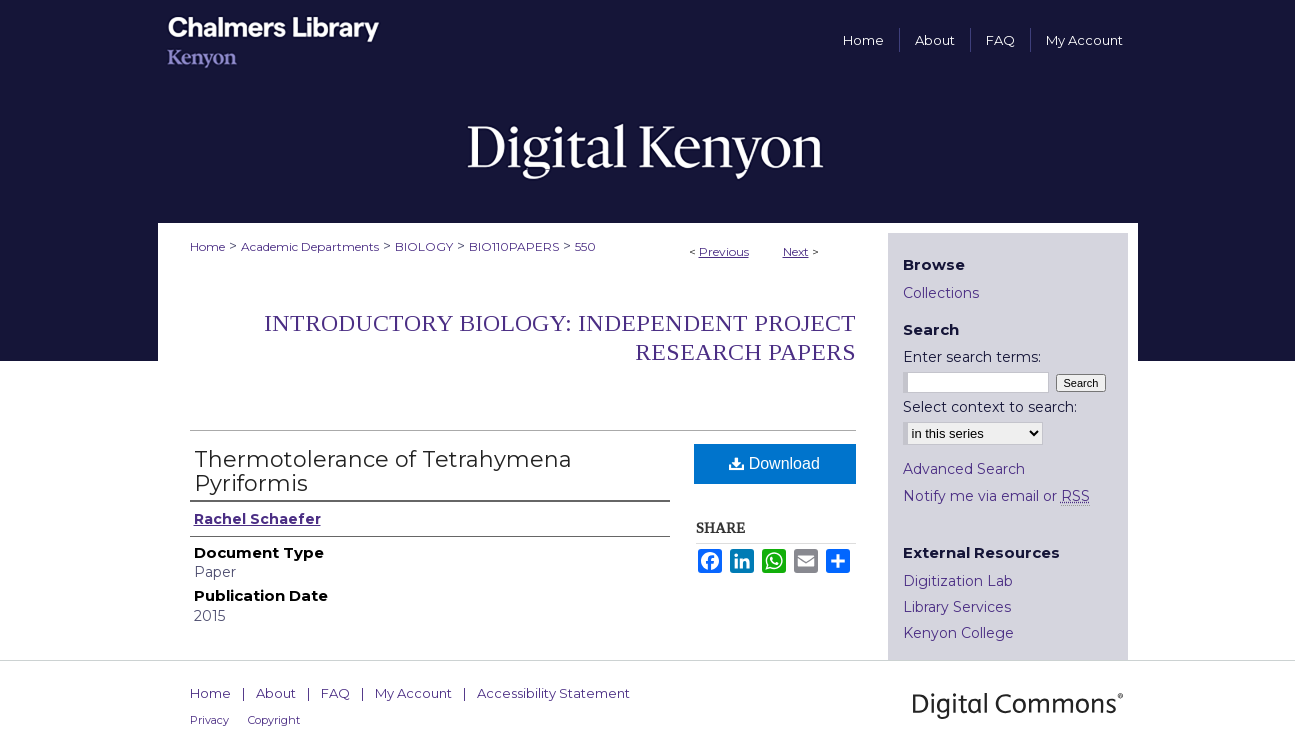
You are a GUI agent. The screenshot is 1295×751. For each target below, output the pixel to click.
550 (585, 246)
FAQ (335, 693)
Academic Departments (310, 246)
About (276, 693)
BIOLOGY (424, 246)
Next (796, 251)
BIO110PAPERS (514, 246)
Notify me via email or (996, 496)
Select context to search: (990, 407)
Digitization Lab (958, 581)
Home (207, 246)
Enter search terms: (972, 357)
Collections (941, 293)
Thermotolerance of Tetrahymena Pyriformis (383, 471)
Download (774, 463)
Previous (724, 251)
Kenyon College (958, 633)
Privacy (209, 720)
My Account (413, 693)
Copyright (274, 720)
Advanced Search (964, 469)
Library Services (957, 607)
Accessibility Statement (553, 693)
